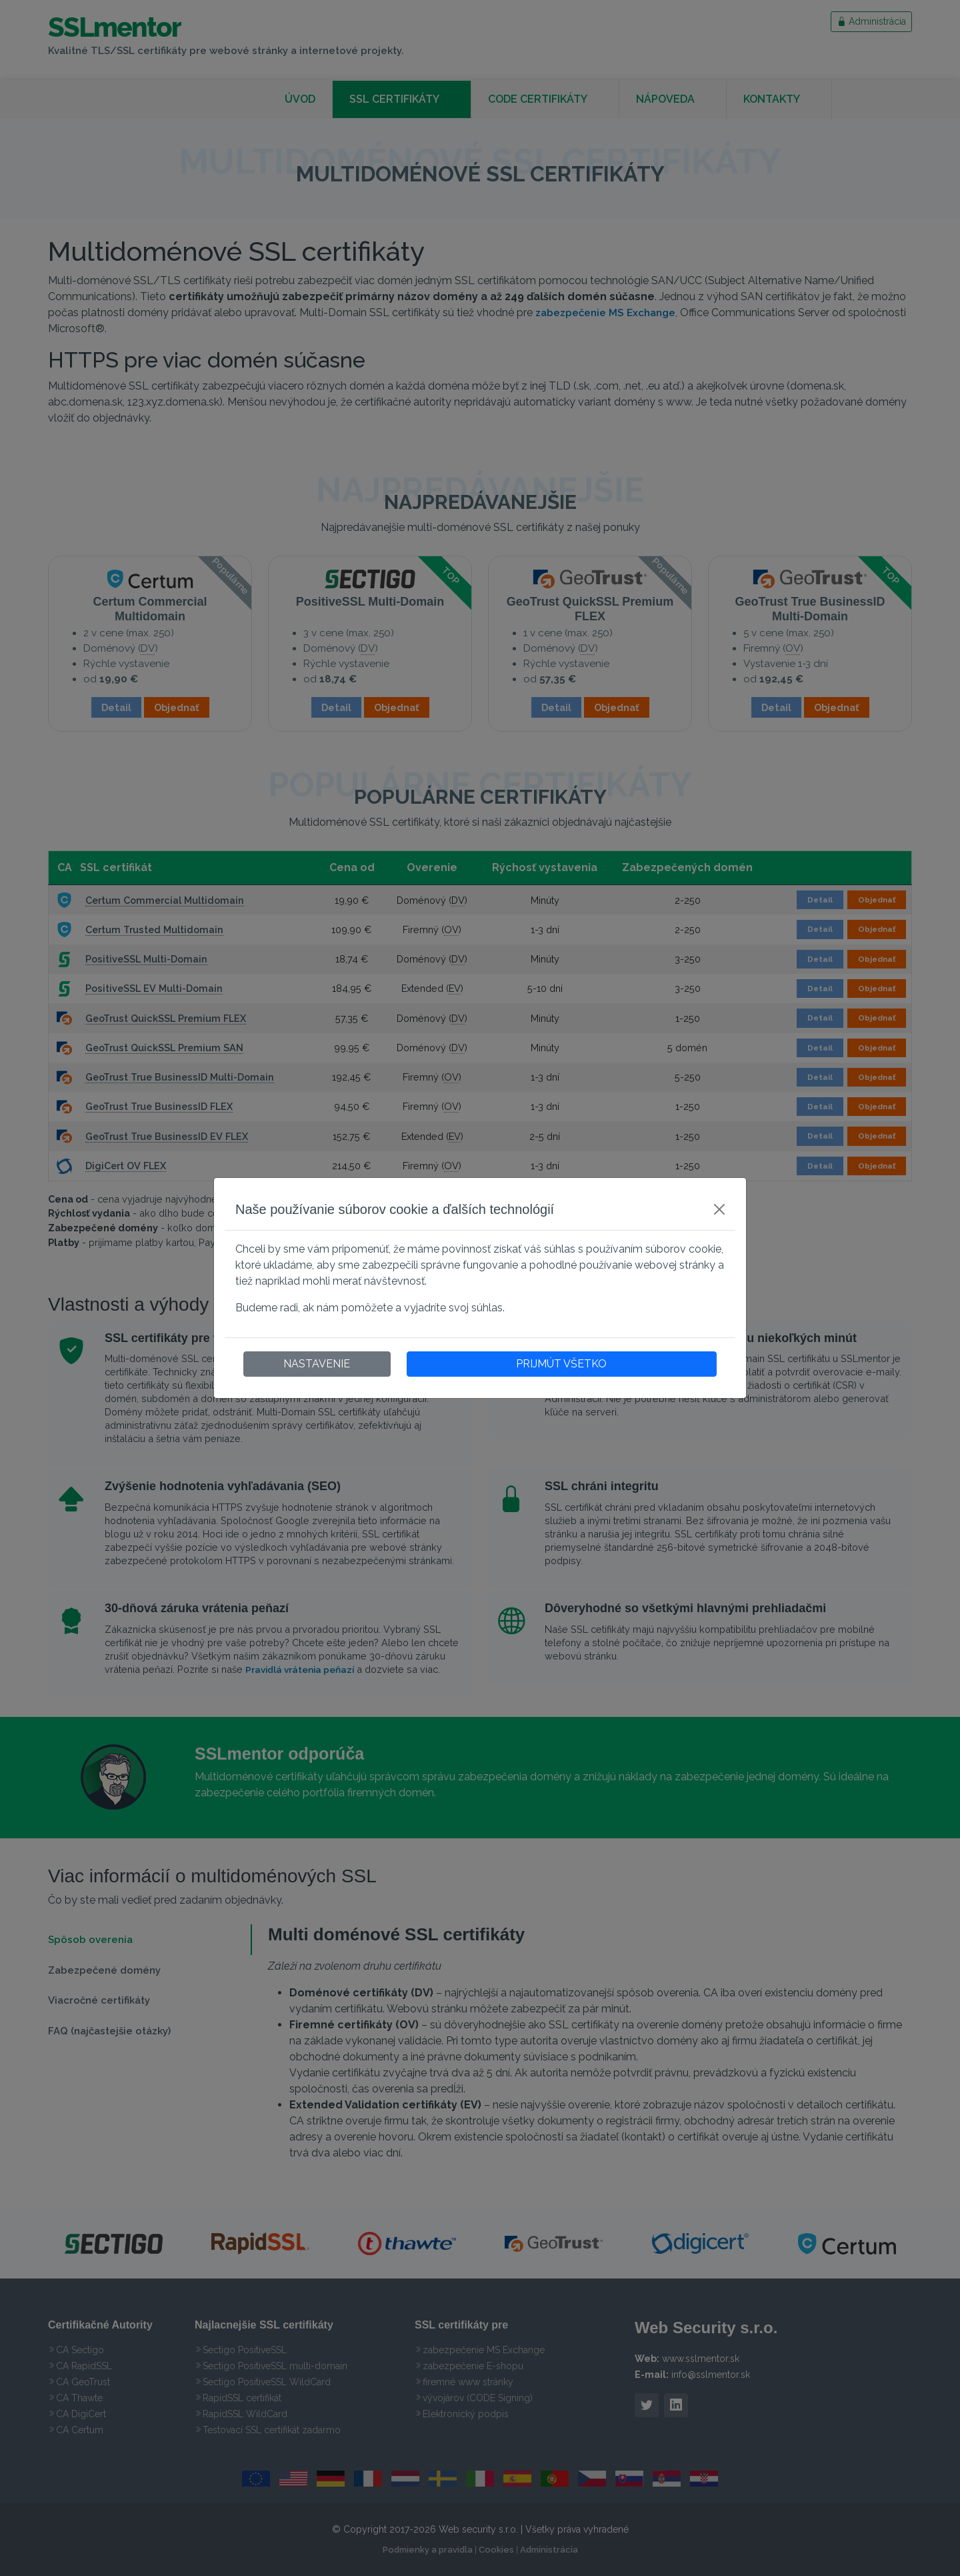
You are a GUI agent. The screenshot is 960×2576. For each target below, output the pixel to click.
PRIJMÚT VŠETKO (561, 1363)
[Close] (719, 1209)
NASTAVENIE (316, 1363)
